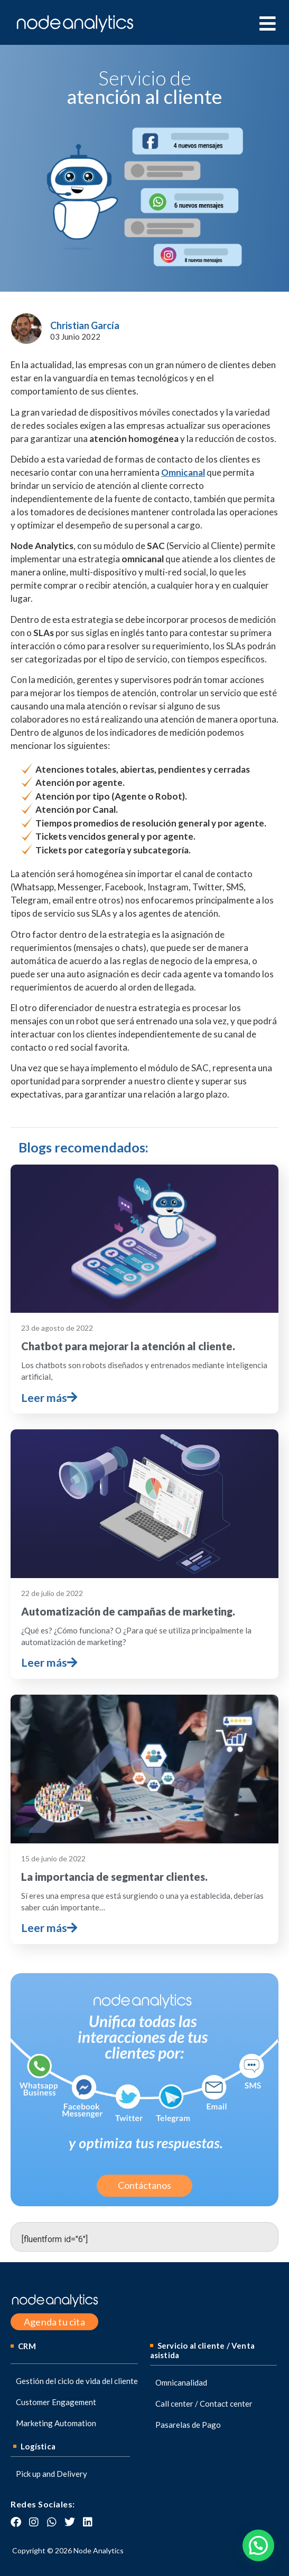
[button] (258, 2545)
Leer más (49, 1397)
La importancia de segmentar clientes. (114, 1876)
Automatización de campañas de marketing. (128, 1611)
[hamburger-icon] (266, 24)
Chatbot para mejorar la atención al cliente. (128, 1346)
